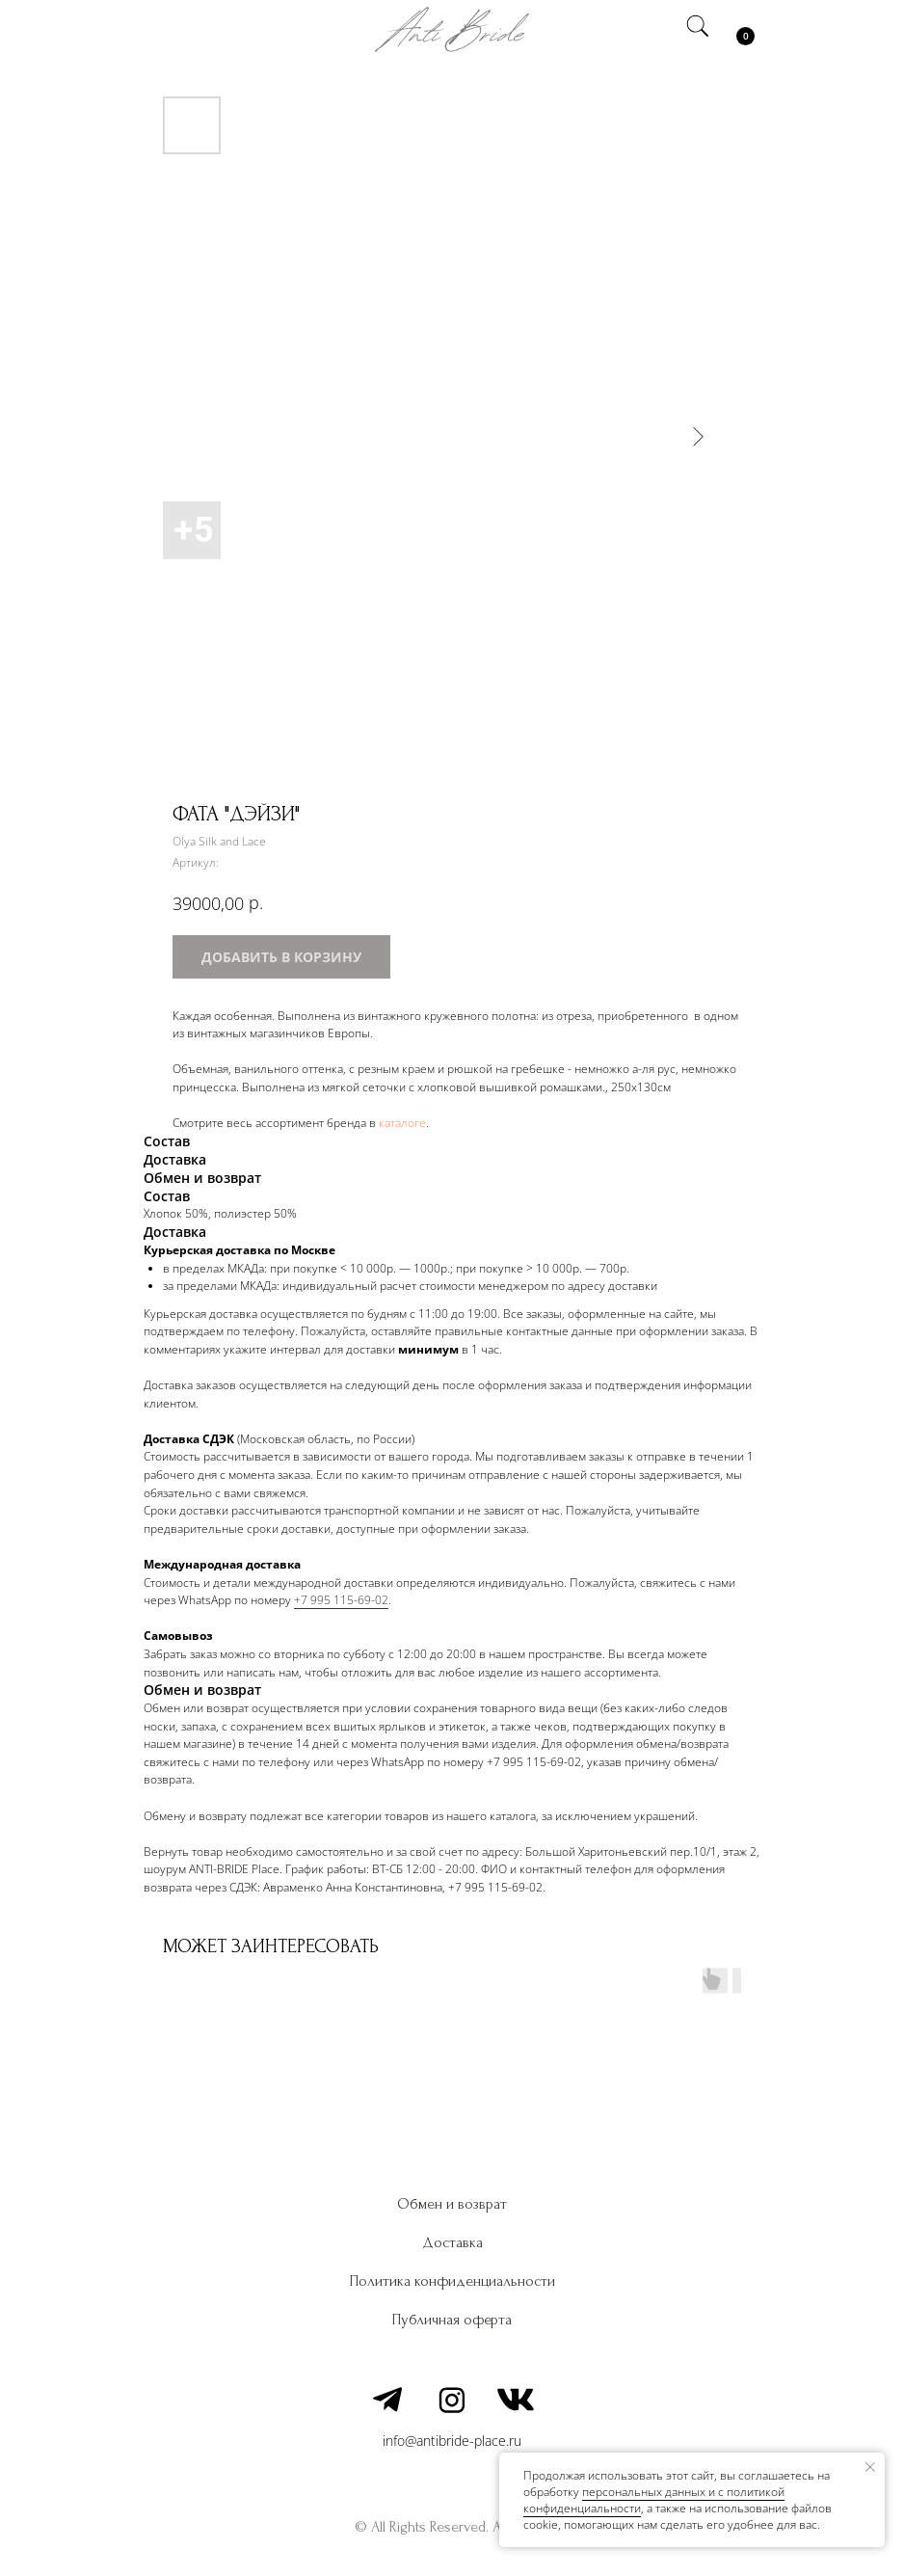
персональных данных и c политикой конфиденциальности (653, 2499)
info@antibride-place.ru (452, 2440)
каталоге (402, 1122)
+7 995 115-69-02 (341, 1600)
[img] (167, 28)
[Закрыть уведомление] (870, 2467)
